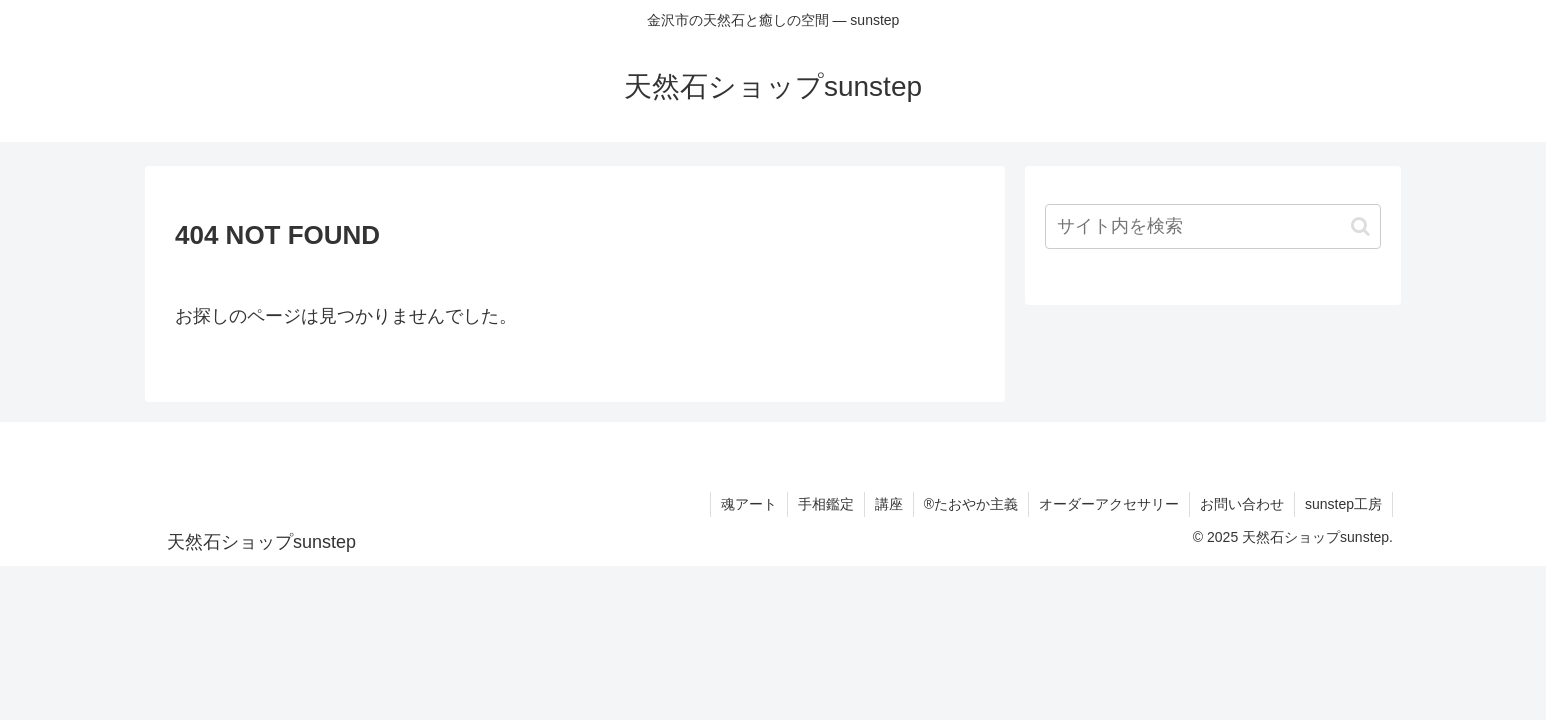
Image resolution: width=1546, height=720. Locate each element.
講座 (889, 504)
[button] (1360, 226)
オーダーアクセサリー (1109, 504)
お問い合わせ (1242, 504)
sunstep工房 (1343, 504)
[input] (1213, 226)
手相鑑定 (826, 504)
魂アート (749, 504)
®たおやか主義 (971, 504)
